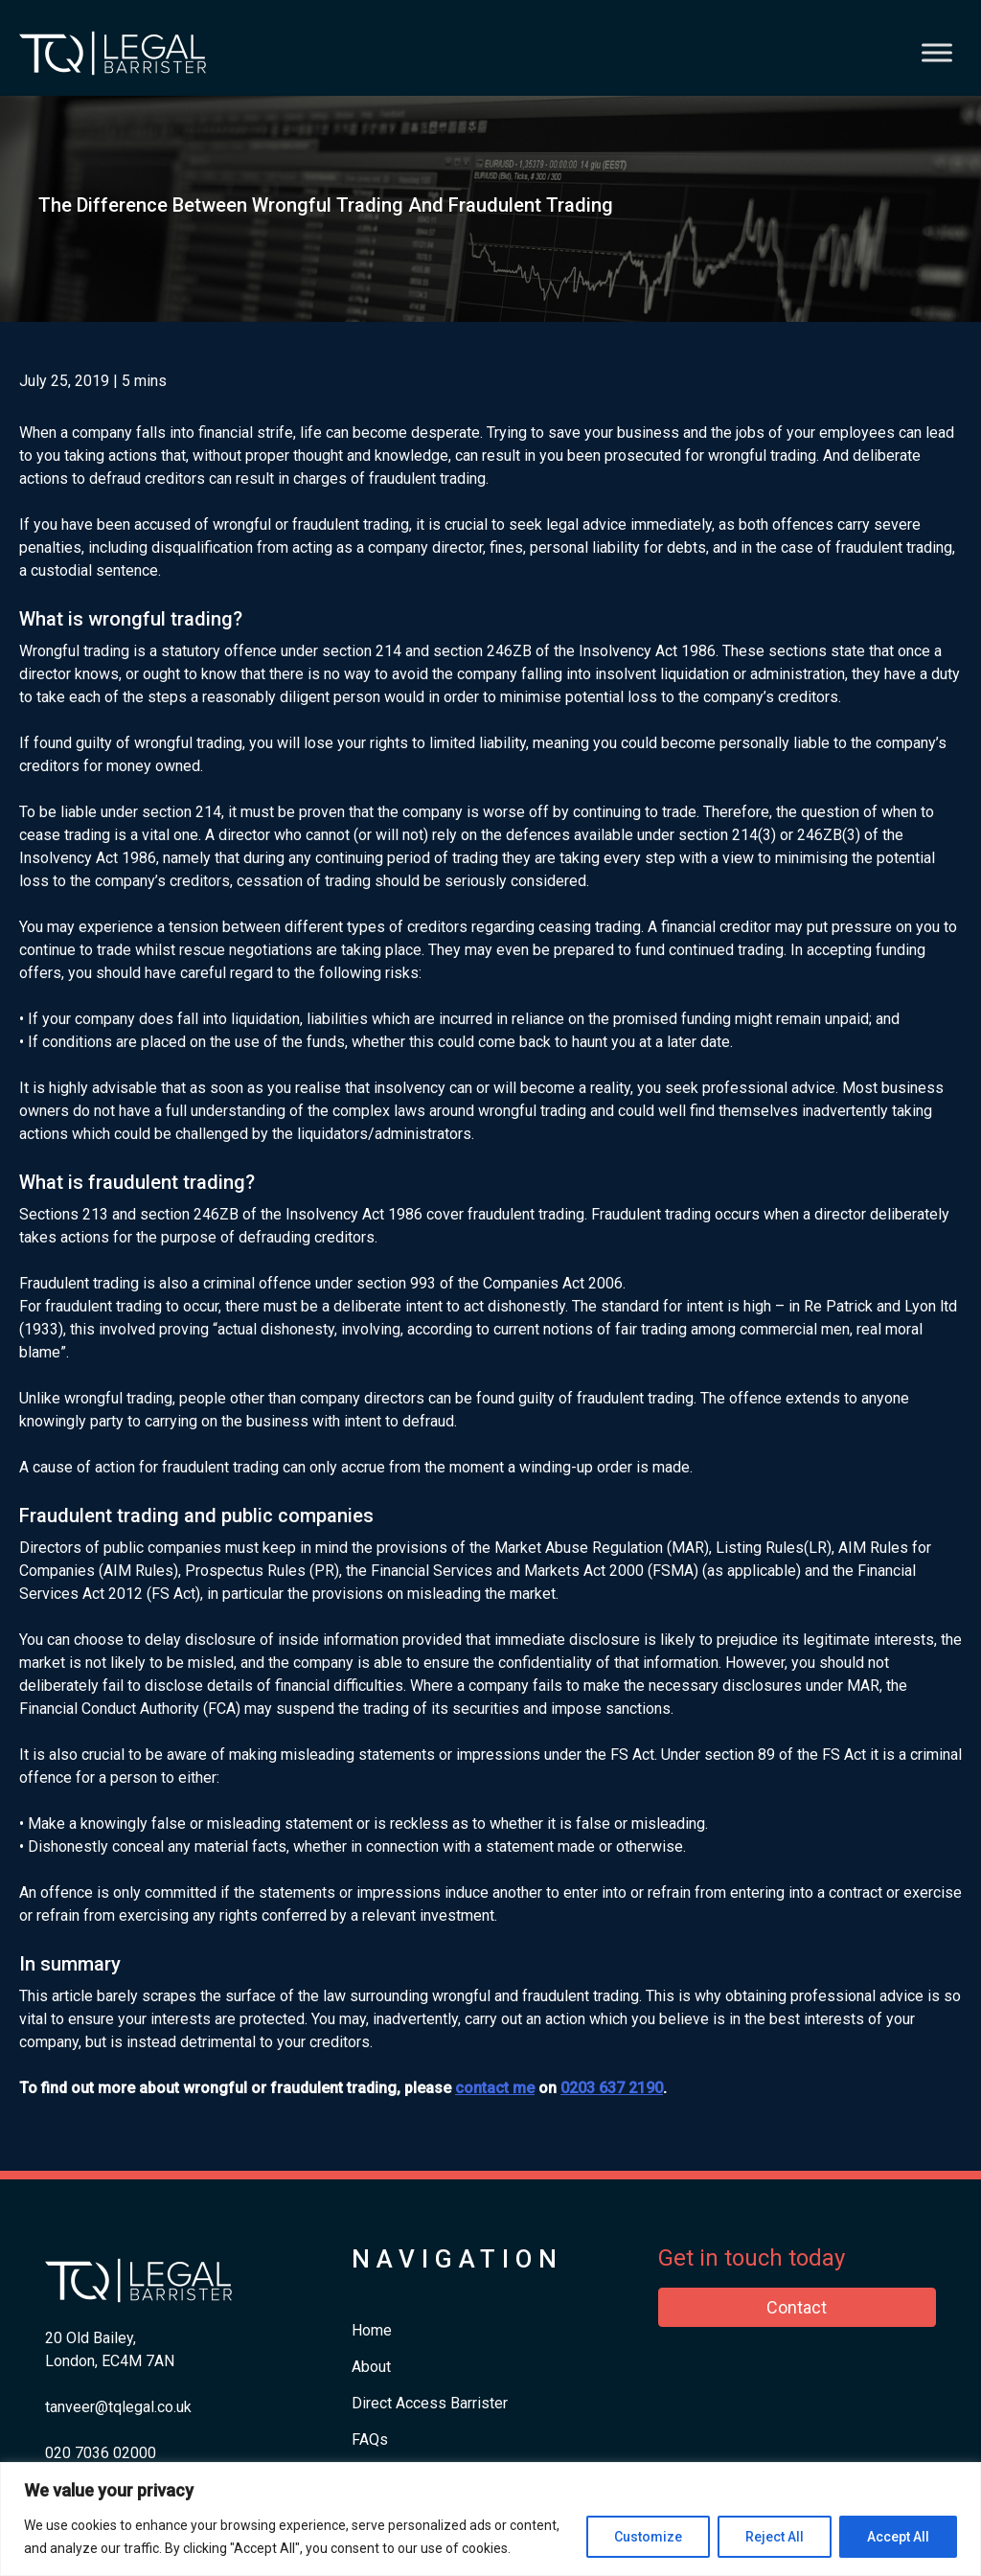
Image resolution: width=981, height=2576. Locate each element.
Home (372, 2330)
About (371, 2367)
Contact (796, 2307)
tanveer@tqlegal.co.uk (118, 2407)
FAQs (370, 2439)
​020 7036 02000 (100, 2453)
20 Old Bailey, (90, 2338)
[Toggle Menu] (937, 52)
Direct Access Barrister (430, 2403)
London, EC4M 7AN (109, 2361)
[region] (490, 2519)
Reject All (774, 2536)
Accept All (898, 2536)
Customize (648, 2536)
